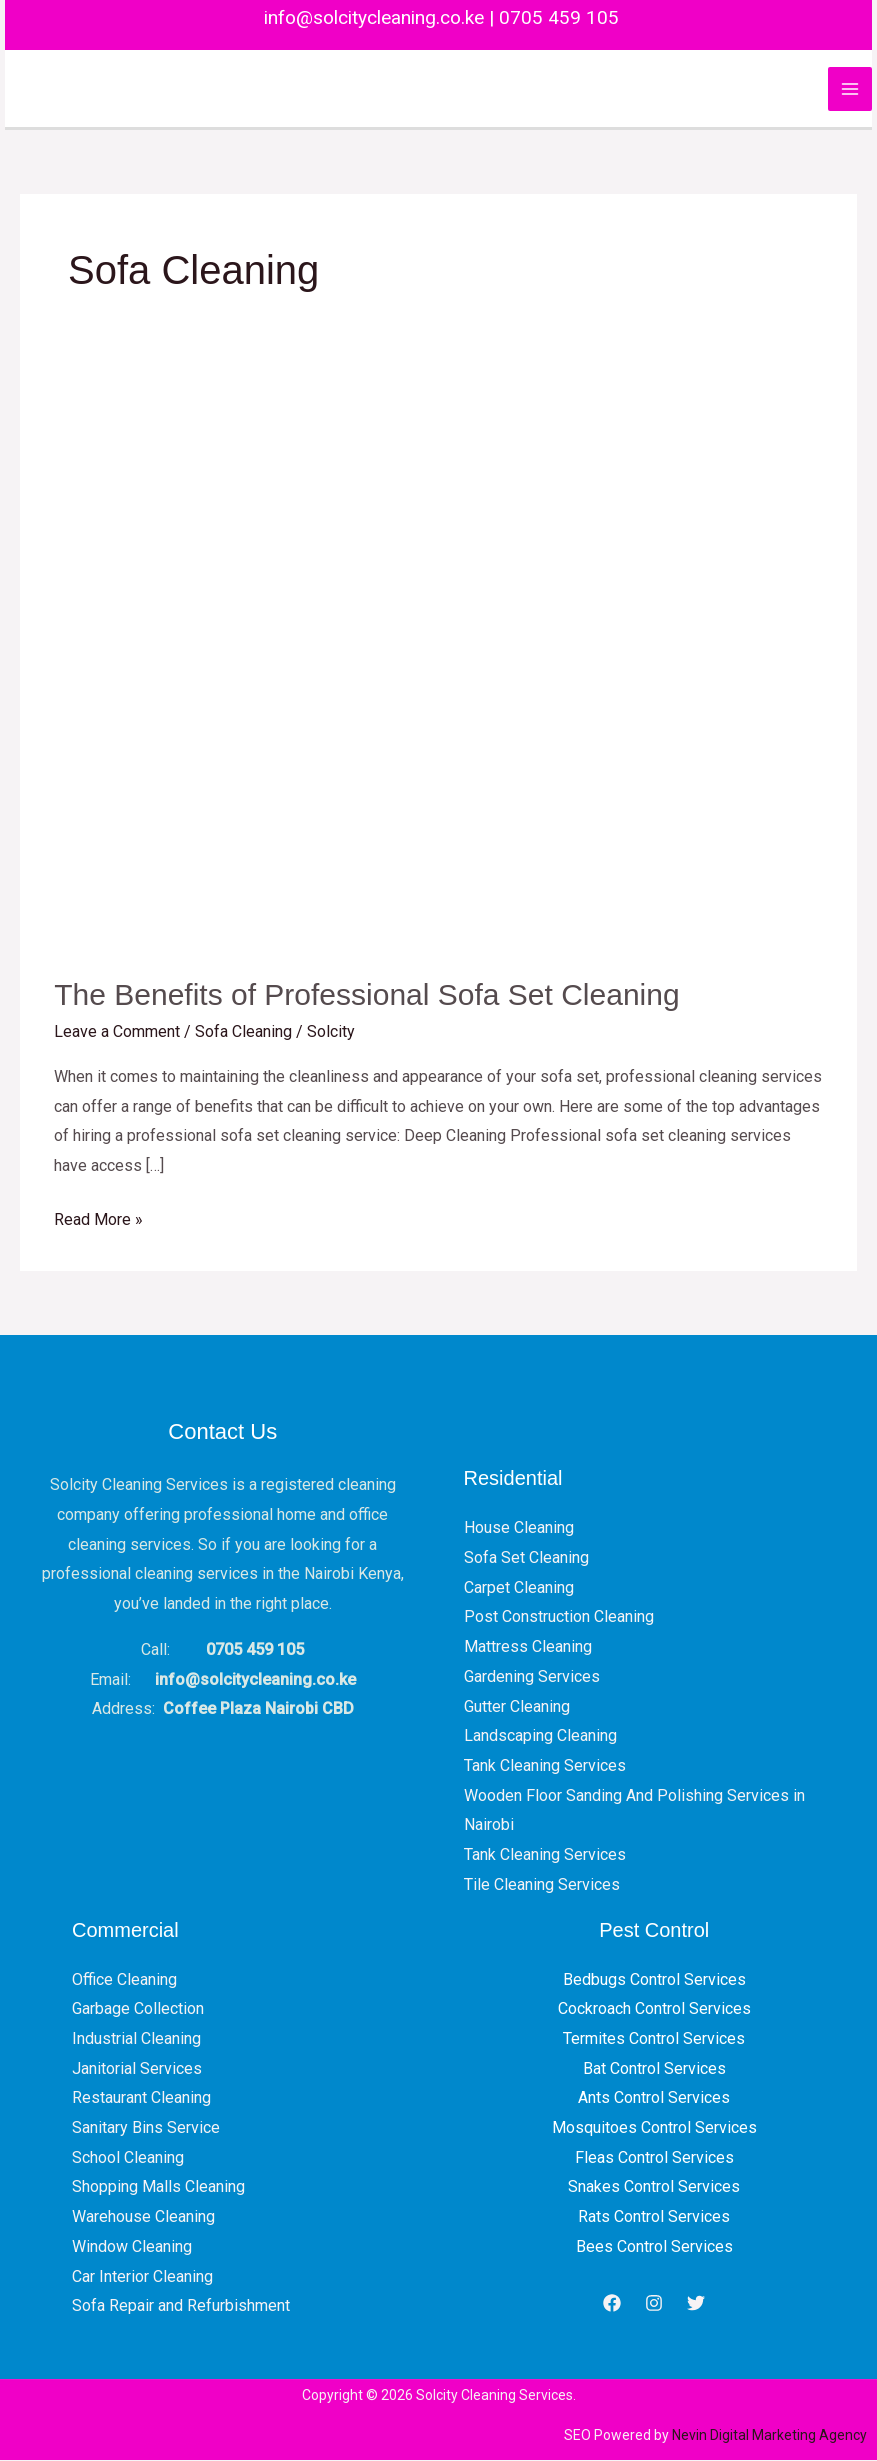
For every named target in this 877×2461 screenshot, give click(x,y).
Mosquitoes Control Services (654, 2128)
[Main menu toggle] (850, 89)
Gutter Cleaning (517, 1707)
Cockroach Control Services (654, 2009)
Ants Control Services (654, 2098)
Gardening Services (532, 1677)
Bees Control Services (654, 2247)
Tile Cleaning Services (542, 1885)
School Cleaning (128, 2158)
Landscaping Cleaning (540, 1736)
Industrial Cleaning (136, 2039)
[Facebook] (612, 2304)
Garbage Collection (138, 2009)
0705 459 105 (559, 17)
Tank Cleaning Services (545, 1766)
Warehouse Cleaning (143, 2217)
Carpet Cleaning (519, 1588)
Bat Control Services (654, 2069)
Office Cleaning (124, 1980)
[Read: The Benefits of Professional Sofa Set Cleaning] (438, 662)
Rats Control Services (654, 2217)
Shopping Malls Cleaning (158, 2187)
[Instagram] (654, 2304)
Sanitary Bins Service (146, 2128)
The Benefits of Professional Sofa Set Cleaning (366, 995)
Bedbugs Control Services (654, 1980)
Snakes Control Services (654, 2187)
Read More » (98, 1218)
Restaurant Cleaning (141, 2098)
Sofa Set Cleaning (526, 1558)
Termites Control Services (654, 2039)
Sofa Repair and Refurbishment (181, 2306)
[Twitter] (696, 2304)
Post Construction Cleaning (559, 1617)
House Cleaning (519, 1528)
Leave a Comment (117, 1032)
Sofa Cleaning (243, 1032)
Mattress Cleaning (528, 1647)
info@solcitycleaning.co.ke (371, 17)
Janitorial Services (137, 2069)
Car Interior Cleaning (142, 2277)
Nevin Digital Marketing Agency (769, 2436)
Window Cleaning (132, 2247)
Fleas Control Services (654, 2158)
